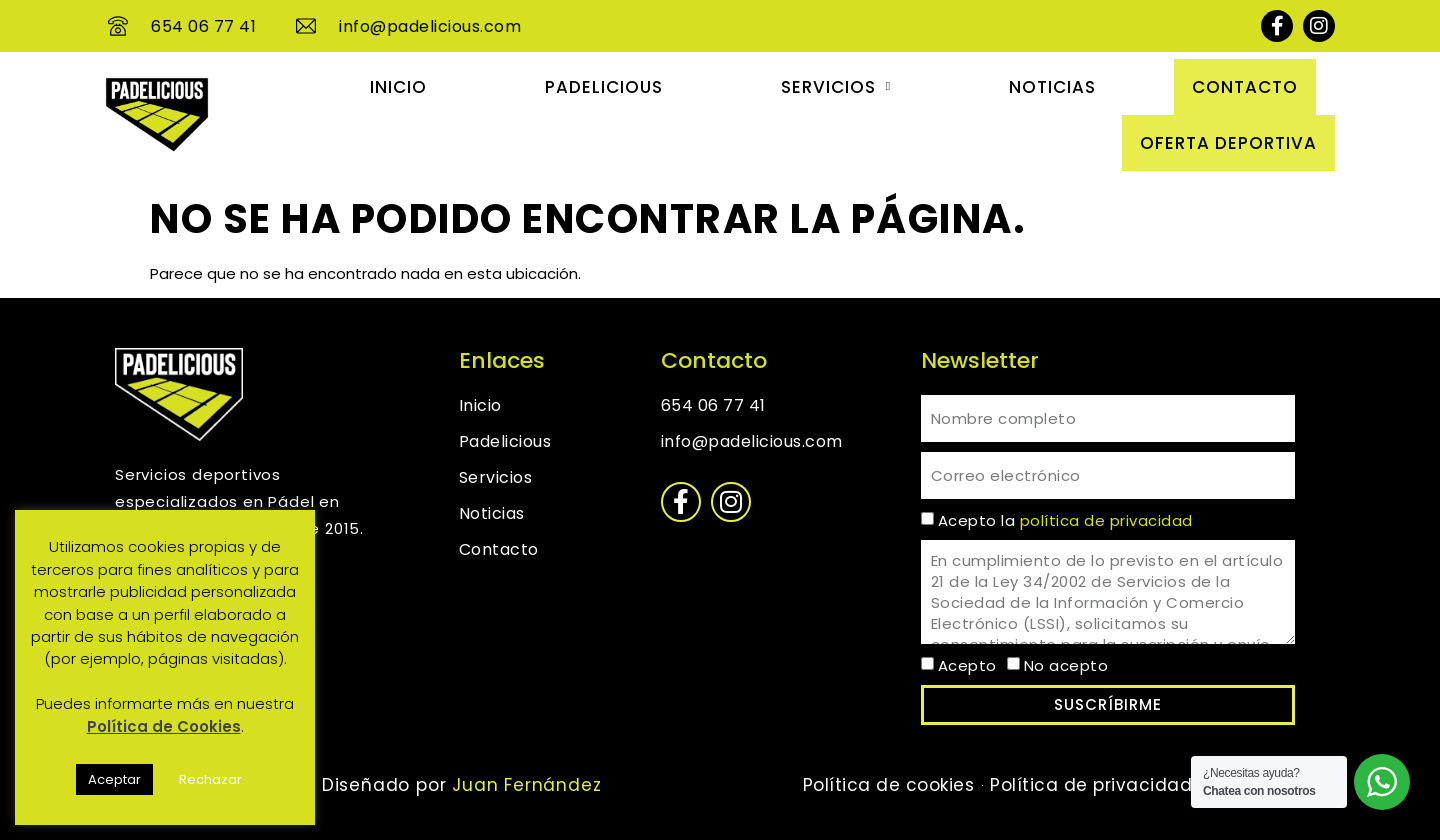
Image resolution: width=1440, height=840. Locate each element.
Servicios (836, 87)
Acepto (967, 665)
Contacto (1245, 87)
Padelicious (604, 87)
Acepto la (1065, 520)
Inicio (398, 87)
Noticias (1052, 87)
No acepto (1066, 665)
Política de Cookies (164, 726)
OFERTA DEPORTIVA (1228, 143)
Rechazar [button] (210, 779)
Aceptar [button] (114, 779)
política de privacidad (1106, 520)
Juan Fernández (523, 785)
